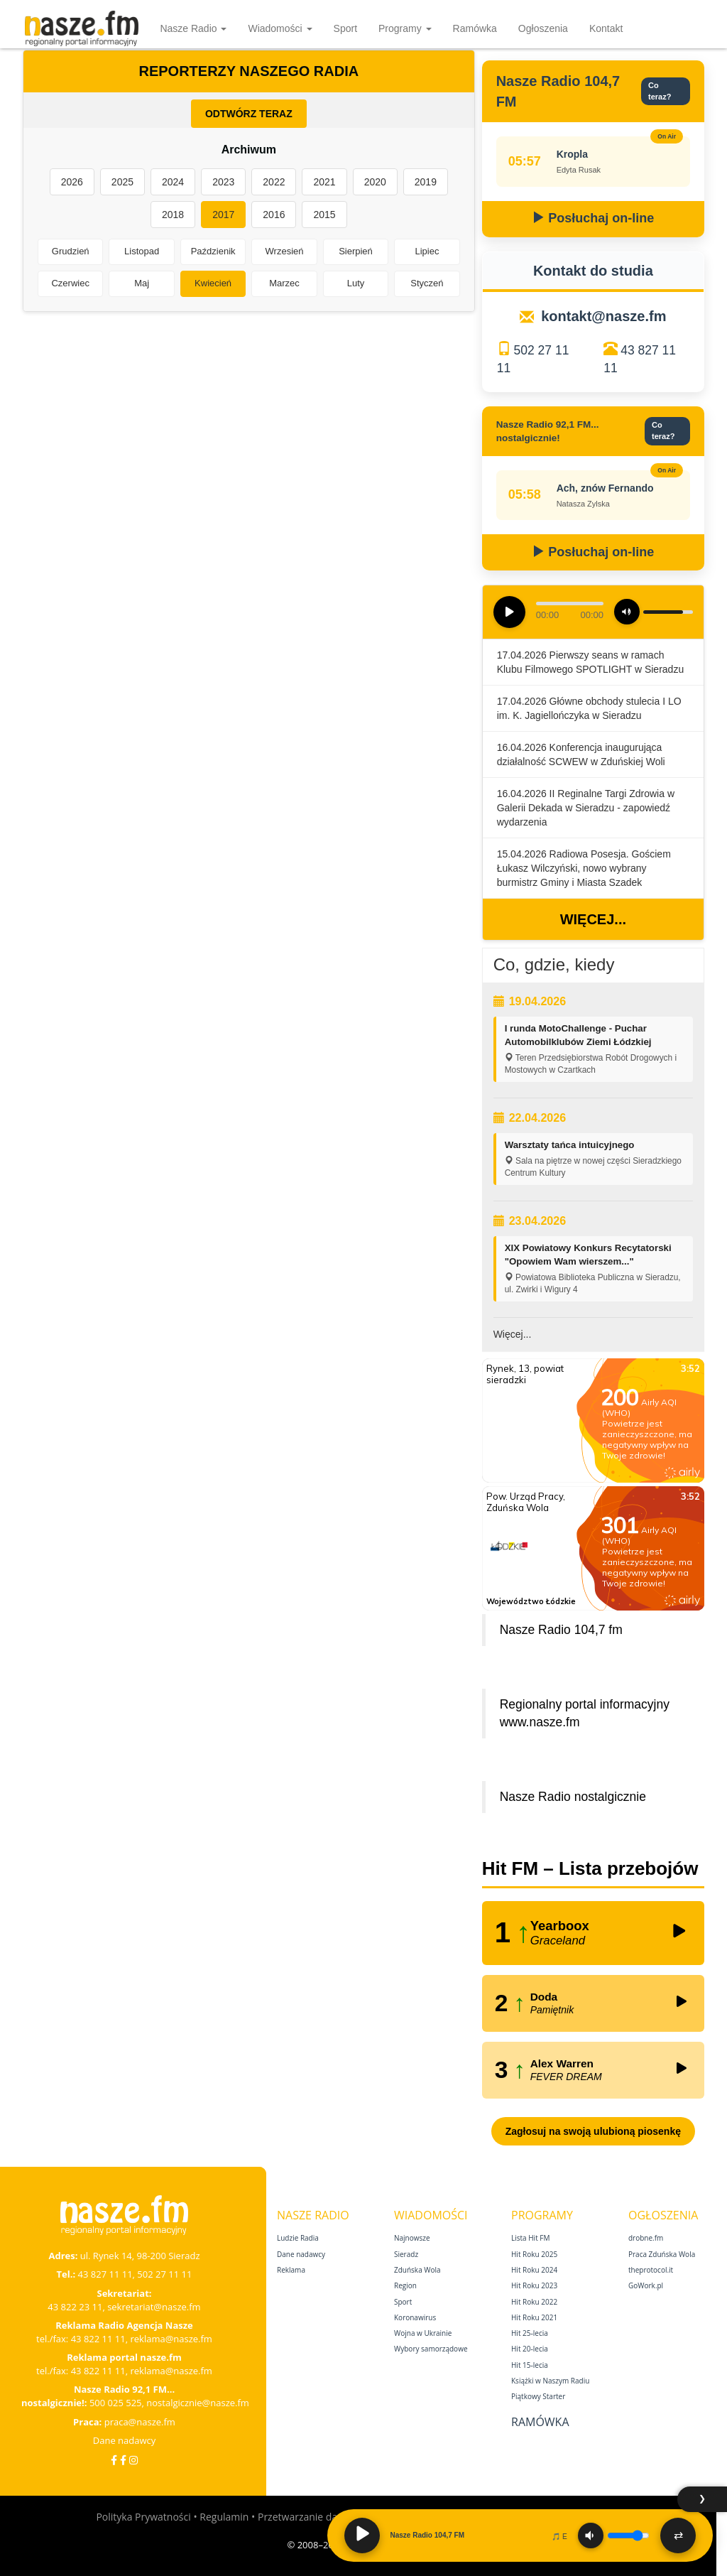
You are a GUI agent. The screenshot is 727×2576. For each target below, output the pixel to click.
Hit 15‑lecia (529, 2365)
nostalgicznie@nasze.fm (197, 2402)
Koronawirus (415, 2317)
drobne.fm (645, 2238)
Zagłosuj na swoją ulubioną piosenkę (593, 2131)
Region (405, 2285)
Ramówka (475, 28)
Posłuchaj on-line (593, 218)
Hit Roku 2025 (534, 2254)
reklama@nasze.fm (171, 2338)
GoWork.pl (645, 2285)
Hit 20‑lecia (529, 2349)
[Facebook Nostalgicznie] (123, 2460)
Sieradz (406, 2254)
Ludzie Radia (298, 2238)
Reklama (291, 2270)
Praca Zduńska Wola (661, 2254)
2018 (173, 214)
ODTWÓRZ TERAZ (249, 113)
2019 (426, 182)
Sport (345, 28)
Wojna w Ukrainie (423, 2333)
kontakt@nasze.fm (603, 316)
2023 (223, 182)
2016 (274, 214)
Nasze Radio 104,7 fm (561, 1630)
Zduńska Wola (417, 2270)
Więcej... (593, 919)
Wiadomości (280, 28)
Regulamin (223, 2516)
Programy (405, 28)
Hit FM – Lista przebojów (590, 1868)
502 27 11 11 (164, 2274)
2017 (223, 214)
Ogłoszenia (543, 28)
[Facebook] (114, 2460)
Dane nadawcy (124, 2440)
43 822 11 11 (98, 2338)
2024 (173, 182)
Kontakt (606, 28)
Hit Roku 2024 (534, 2270)
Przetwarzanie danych (308, 2516)
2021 (324, 182)
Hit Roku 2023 (534, 2285)
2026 (72, 182)
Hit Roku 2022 (534, 2302)
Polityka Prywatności (143, 2516)
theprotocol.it (650, 2270)
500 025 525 (115, 2402)
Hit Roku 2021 (534, 2317)
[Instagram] (133, 2460)
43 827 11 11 (105, 2274)
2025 (122, 182)
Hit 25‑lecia (529, 2333)
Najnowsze (412, 2238)
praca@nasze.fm (139, 2421)
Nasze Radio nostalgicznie (573, 1797)
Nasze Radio (193, 28)
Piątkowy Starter (538, 2396)
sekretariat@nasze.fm (154, 2306)
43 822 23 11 (75, 2306)
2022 (274, 182)
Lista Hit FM (530, 2238)
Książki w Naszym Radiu (550, 2381)
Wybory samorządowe (431, 2349)
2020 (375, 182)
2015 (324, 214)
